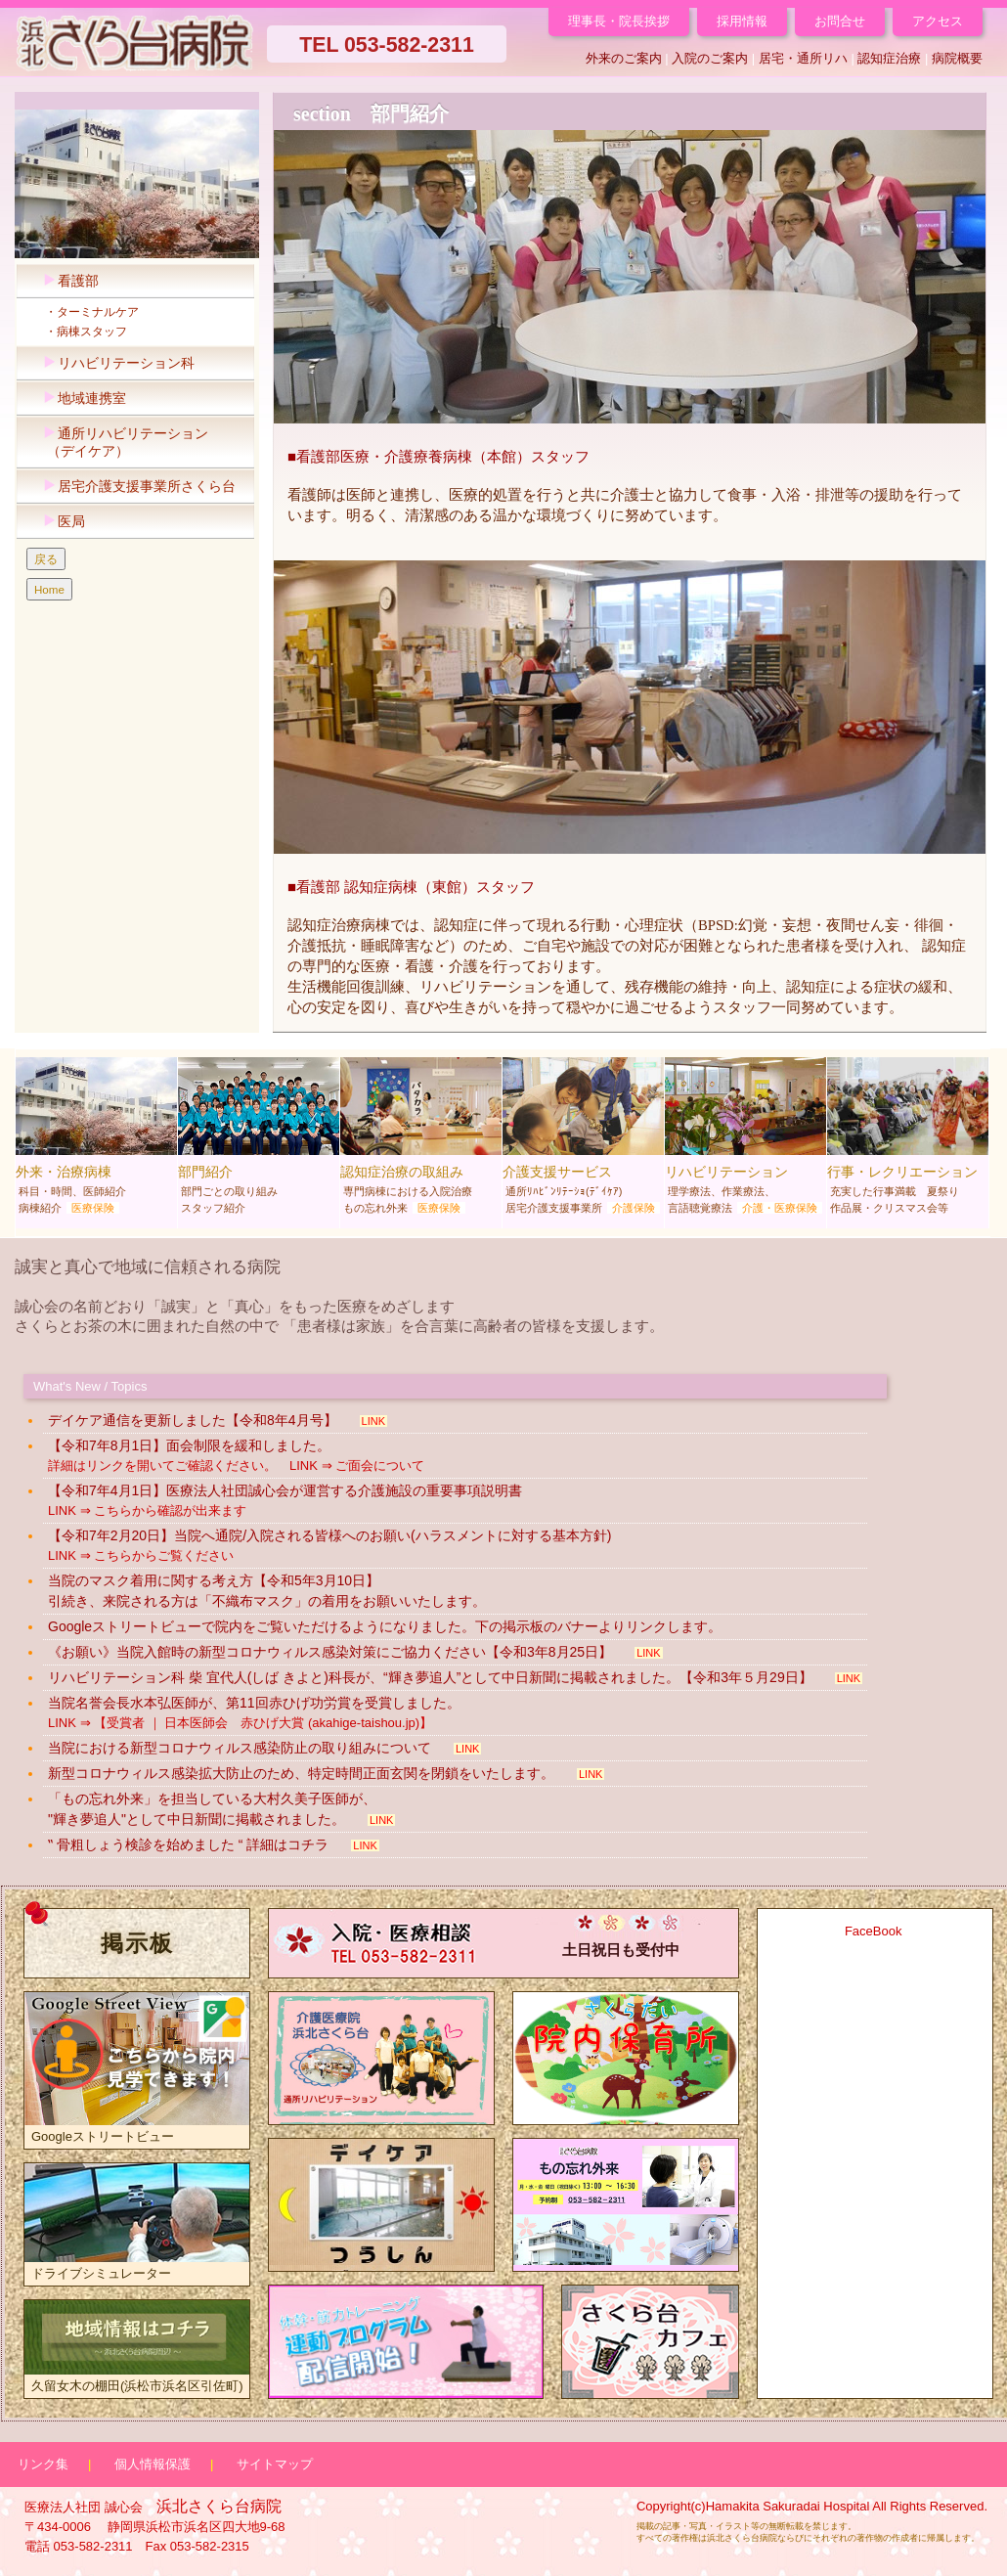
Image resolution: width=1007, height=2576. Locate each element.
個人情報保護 (152, 2464)
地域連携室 (79, 398)
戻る (46, 559)
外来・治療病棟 (96, 1140)
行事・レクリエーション (907, 1140)
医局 (59, 521)
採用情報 (742, 21)
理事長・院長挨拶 (619, 21)
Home (49, 589)
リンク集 (43, 2464)
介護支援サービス (583, 1140)
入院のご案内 (710, 58)
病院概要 (957, 58)
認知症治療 (889, 58)
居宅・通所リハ (803, 58)
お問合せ (839, 21)
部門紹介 (258, 1140)
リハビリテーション (745, 1140)
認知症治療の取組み (421, 1140)
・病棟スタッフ (80, 331)
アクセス (937, 21)
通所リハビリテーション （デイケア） (120, 442)
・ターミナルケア (86, 312)
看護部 (66, 281)
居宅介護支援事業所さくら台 (134, 486)
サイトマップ (275, 2464)
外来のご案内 (624, 58)
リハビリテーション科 (114, 363)
